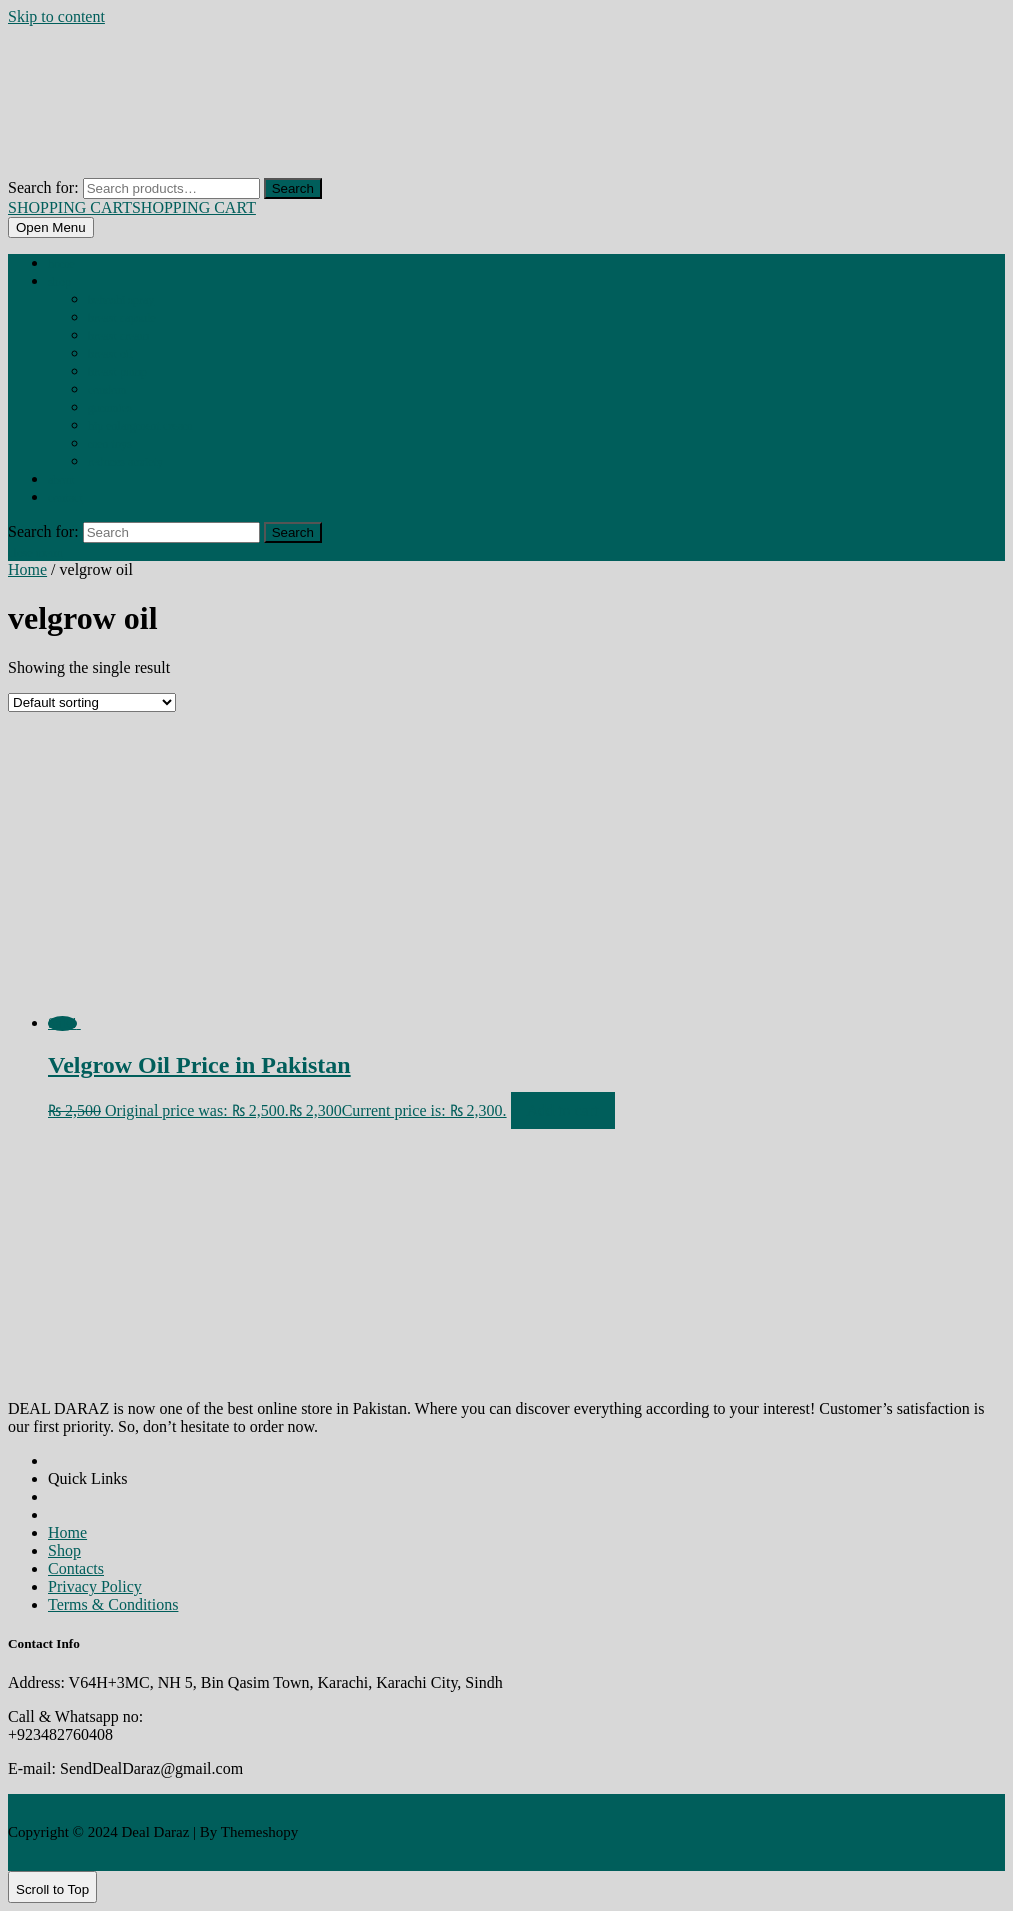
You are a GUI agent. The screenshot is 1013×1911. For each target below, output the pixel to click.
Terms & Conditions (113, 1604)
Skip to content (56, 16)
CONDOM (107, 390)
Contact (65, 498)
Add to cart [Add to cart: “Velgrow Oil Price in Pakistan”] (563, 1110)
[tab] (51, 227)
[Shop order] (92, 702)
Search (293, 188)
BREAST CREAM (118, 336)
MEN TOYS (110, 444)
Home (61, 264)
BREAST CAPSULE (122, 318)
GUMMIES (110, 408)
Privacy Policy (95, 1586)
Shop (59, 282)
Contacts (76, 1568)
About (61, 480)
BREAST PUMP (117, 372)
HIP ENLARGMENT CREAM (140, 426)
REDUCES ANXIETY (125, 462)
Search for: (43, 187)
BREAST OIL (110, 354)
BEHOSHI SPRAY (121, 300)
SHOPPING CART (132, 207)
